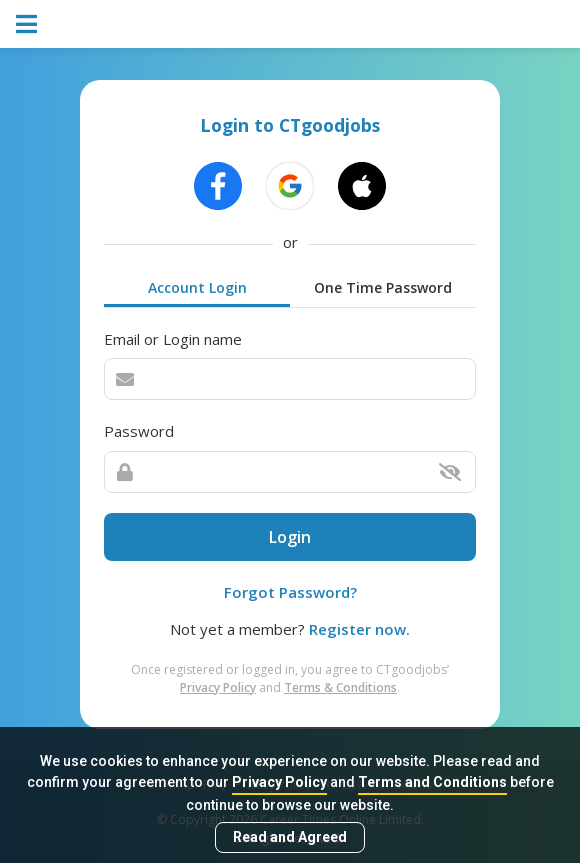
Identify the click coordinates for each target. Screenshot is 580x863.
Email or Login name (173, 339)
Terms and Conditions (432, 782)
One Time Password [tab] (383, 287)
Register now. (359, 629)
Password (139, 431)
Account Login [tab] (197, 287)
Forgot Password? (290, 592)
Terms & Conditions (340, 687)
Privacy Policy (279, 782)
